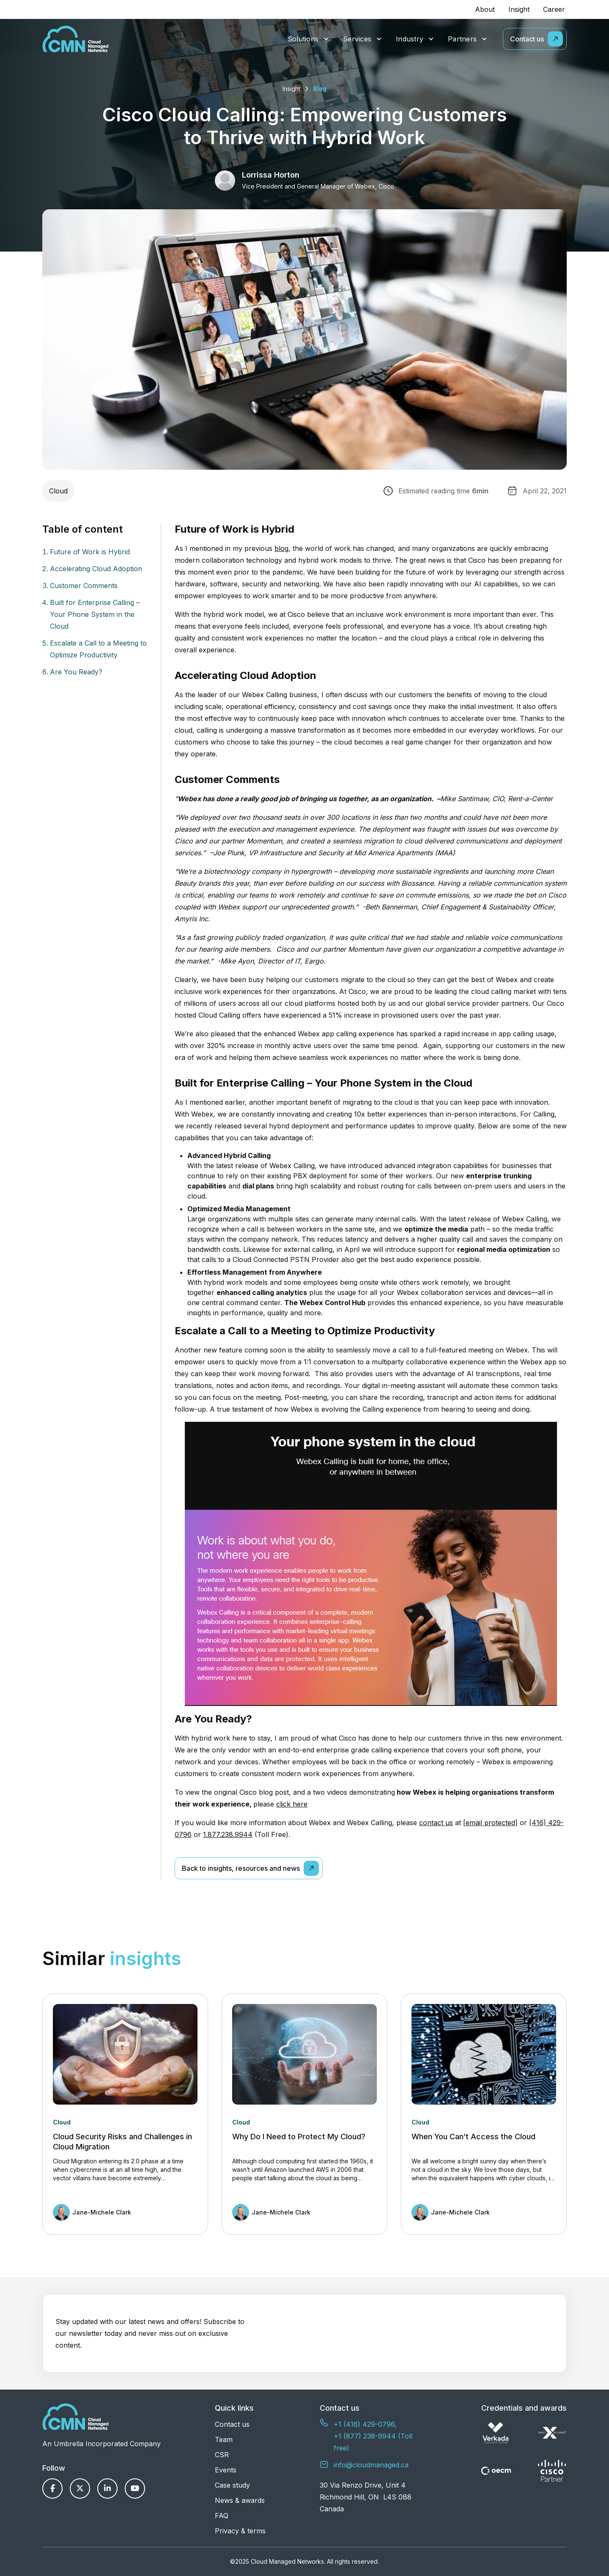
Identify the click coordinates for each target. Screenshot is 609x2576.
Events (225, 2470)
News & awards (240, 2500)
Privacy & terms (240, 2531)
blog (281, 548)
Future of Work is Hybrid (90, 552)
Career (554, 9)
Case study (232, 2485)
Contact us (232, 2424)
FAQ (221, 2515)
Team (224, 2439)
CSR (222, 2454)
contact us (436, 1822)
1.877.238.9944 (227, 1834)
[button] (308, 39)
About (485, 9)
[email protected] (490, 1822)
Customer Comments (84, 585)
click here (291, 1804)
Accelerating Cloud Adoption (96, 568)
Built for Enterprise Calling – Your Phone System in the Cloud (95, 614)
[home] (75, 39)
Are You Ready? (76, 672)
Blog (319, 88)
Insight (518, 9)
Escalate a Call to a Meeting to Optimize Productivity (98, 649)
